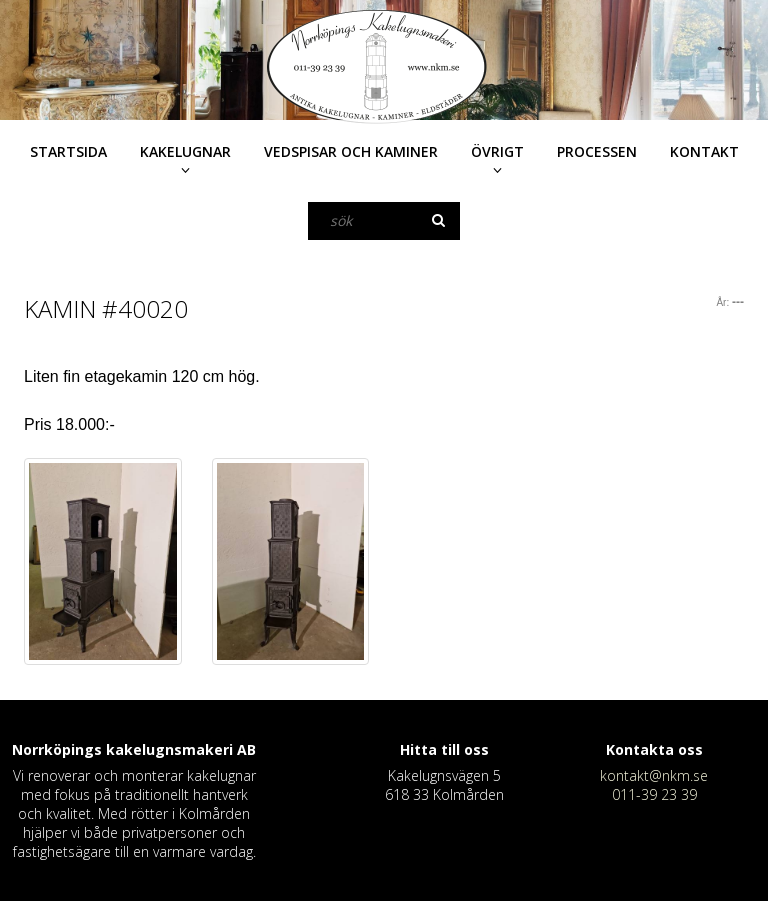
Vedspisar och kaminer (351, 151)
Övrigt (497, 151)
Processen (597, 151)
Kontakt (704, 151)
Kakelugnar (185, 151)
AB (246, 749)
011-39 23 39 (654, 794)
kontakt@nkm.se (654, 775)
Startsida (68, 151)
